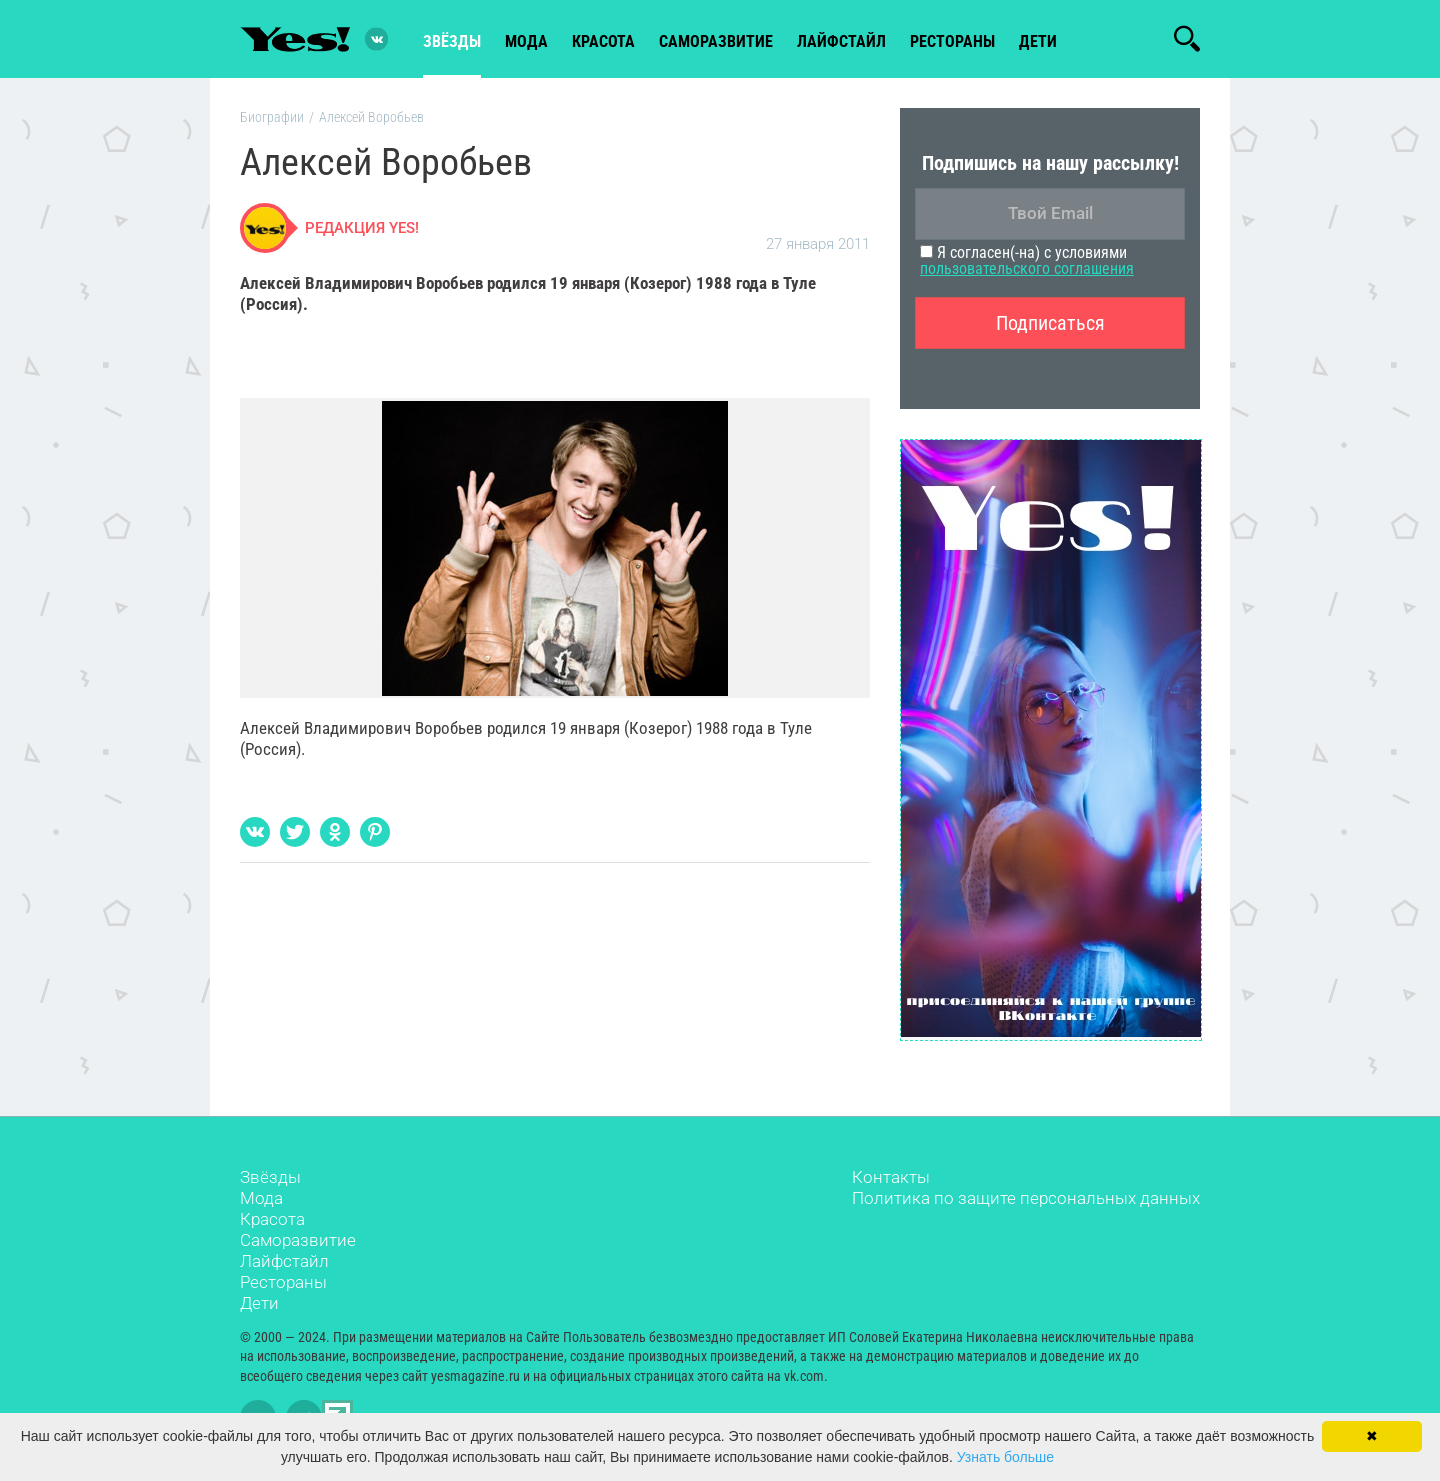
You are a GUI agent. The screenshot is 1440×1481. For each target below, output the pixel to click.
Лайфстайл (284, 1261)
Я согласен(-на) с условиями (1027, 260)
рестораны (952, 41)
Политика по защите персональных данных (1026, 1198)
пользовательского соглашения (1027, 268)
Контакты (891, 1177)
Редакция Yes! (362, 228)
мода (526, 41)
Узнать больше (1005, 1457)
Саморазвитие (716, 41)
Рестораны (283, 1282)
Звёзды (270, 1177)
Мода (261, 1198)
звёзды (452, 41)
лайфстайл (841, 41)
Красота (272, 1219)
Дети (1038, 41)
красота (603, 41)
